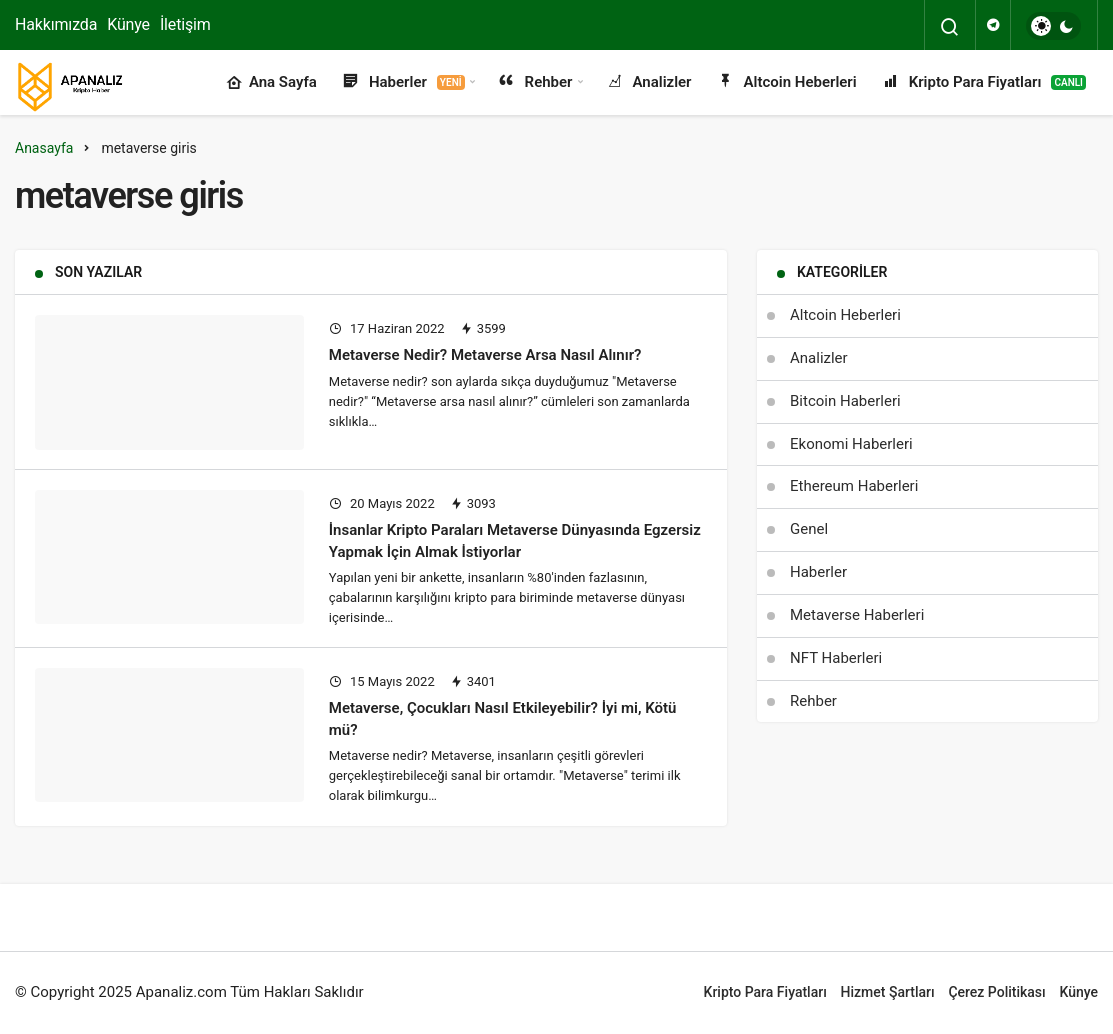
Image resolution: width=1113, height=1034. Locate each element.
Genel (809, 529)
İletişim (185, 24)
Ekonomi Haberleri (851, 444)
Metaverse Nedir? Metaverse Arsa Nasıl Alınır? (485, 355)
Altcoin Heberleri (786, 83)
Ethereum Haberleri (854, 486)
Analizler (648, 83)
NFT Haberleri (836, 658)
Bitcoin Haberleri (845, 401)
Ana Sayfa (271, 83)
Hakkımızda (56, 24)
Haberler (403, 83)
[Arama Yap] (950, 27)
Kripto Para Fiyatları (983, 83)
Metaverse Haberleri (857, 615)
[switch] (1053, 26)
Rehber (535, 83)
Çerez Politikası (996, 992)
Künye (128, 24)
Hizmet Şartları (888, 992)
